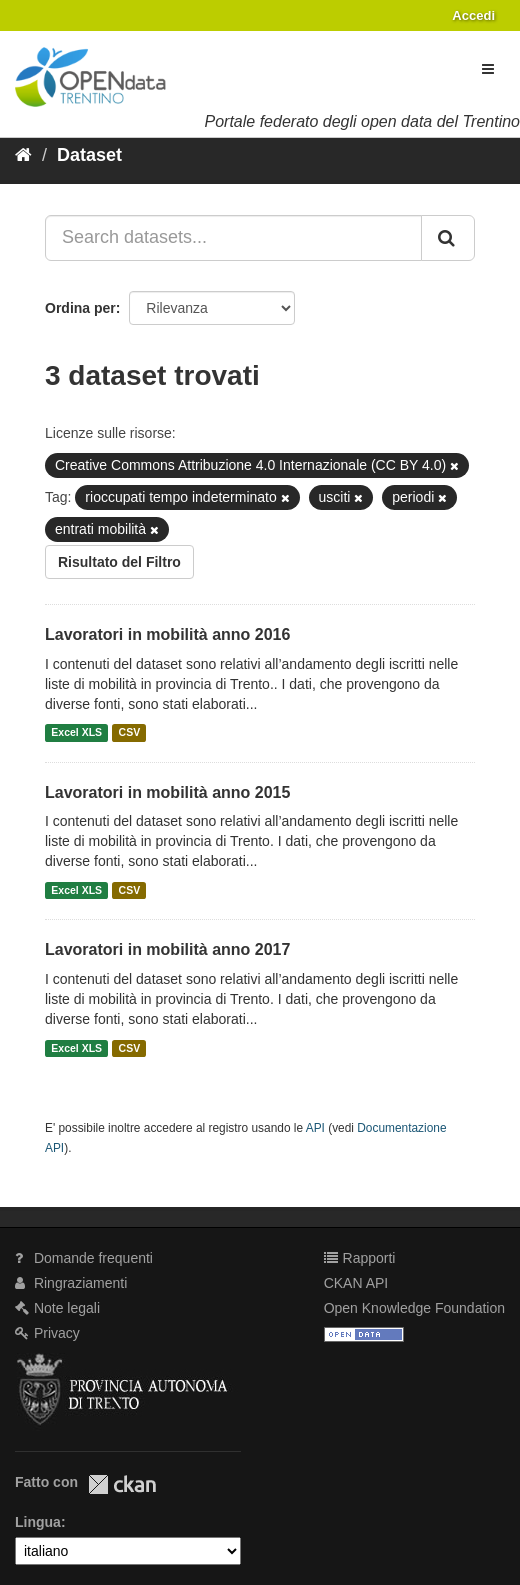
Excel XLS (76, 733)
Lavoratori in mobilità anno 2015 (167, 792)
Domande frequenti (84, 1258)
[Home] (23, 155)
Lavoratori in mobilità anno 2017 (167, 949)
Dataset (89, 155)
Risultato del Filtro (119, 562)
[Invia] (448, 238)
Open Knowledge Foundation (414, 1308)
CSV (130, 733)
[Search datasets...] (233, 238)
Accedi (473, 15)
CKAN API (356, 1283)
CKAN (122, 1484)
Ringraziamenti (71, 1283)
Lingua (38, 1522)
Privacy (47, 1333)
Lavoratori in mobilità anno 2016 (167, 634)
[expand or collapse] (488, 69)
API (315, 1128)
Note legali (57, 1308)
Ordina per (80, 308)
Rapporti (360, 1258)
